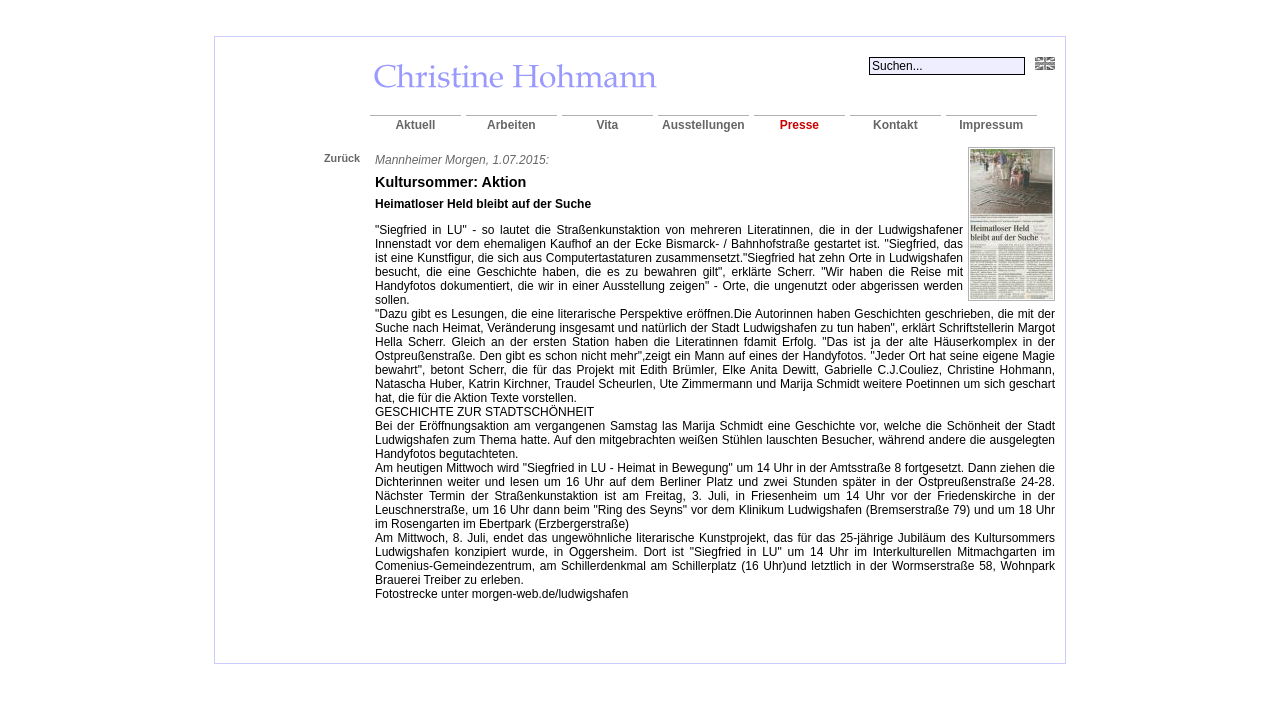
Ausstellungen (703, 125)
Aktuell (415, 125)
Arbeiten (511, 125)
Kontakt (895, 125)
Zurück (342, 158)
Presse (799, 125)
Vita (607, 125)
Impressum (991, 125)
